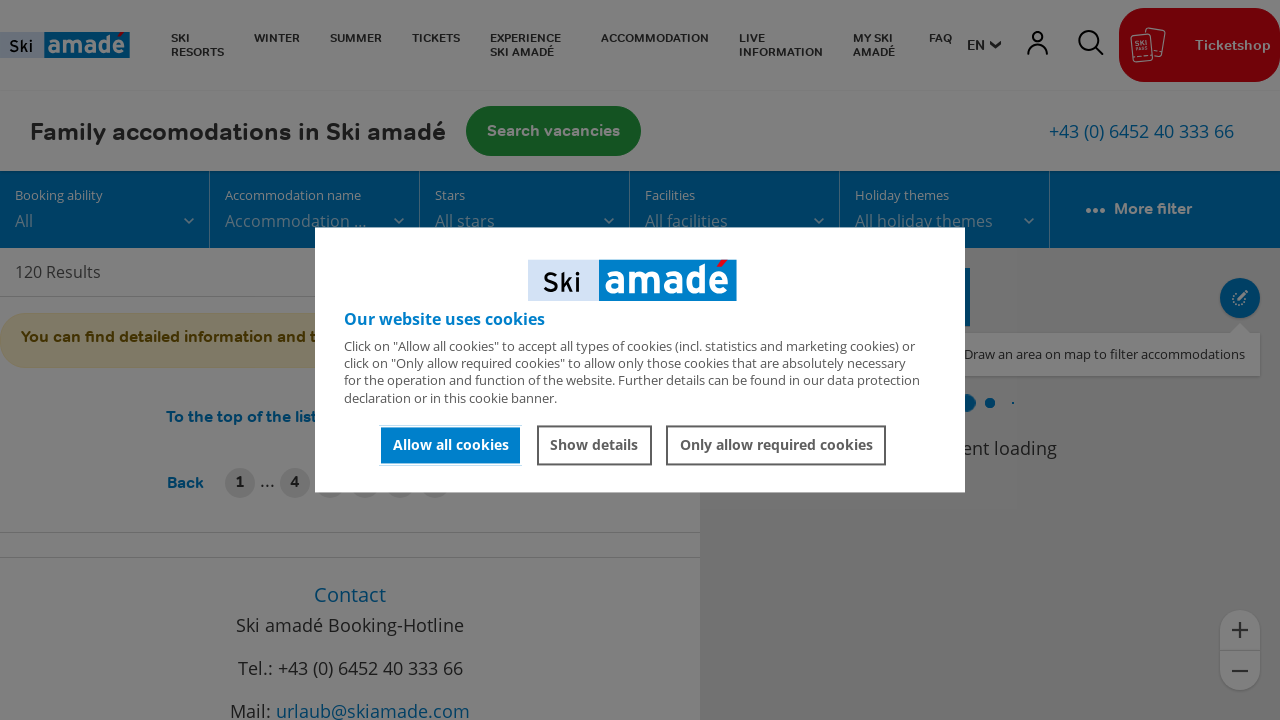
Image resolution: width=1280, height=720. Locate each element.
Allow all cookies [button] (451, 444)
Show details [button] (594, 444)
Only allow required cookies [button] (776, 444)
